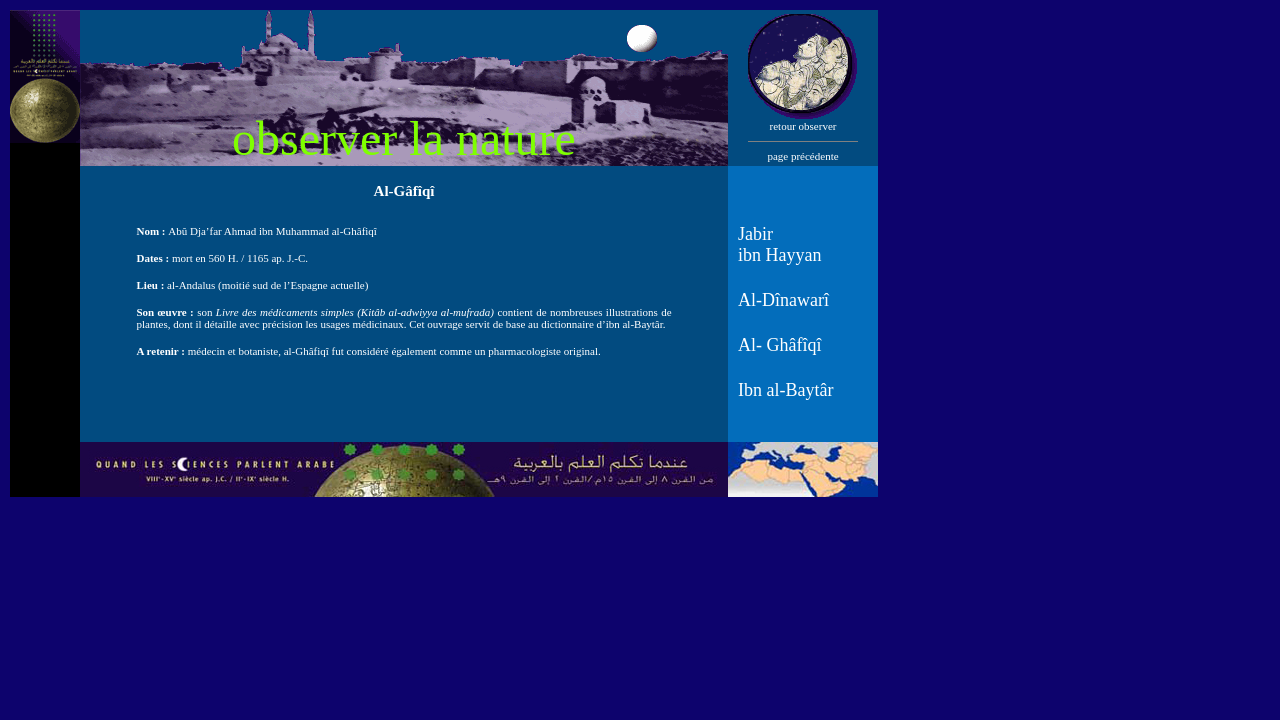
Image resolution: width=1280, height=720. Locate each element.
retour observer (803, 126)
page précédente (802, 156)
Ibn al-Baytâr (785, 390)
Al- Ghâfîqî (779, 345)
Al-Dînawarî (783, 300)
